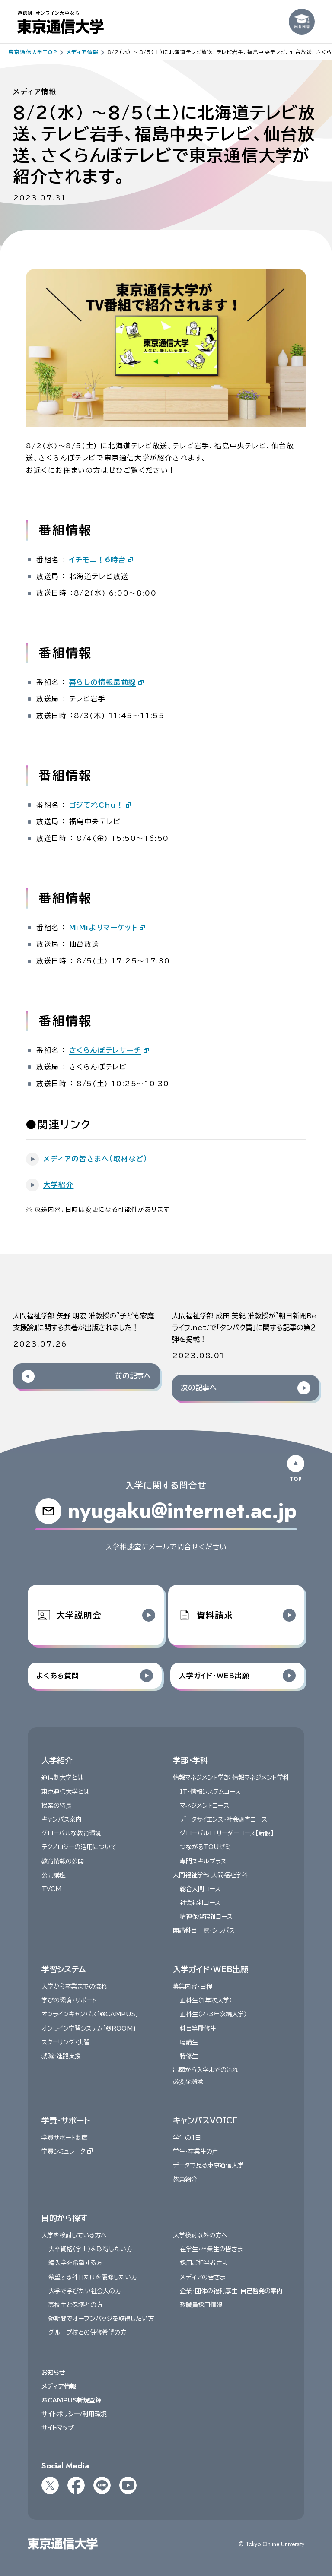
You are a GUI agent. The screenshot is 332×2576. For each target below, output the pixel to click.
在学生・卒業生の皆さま (211, 2249)
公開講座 (54, 1875)
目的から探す (64, 2217)
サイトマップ (58, 2428)
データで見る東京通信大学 (208, 2165)
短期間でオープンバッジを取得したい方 (101, 2319)
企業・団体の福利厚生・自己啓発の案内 (231, 2291)
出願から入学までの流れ (206, 2070)
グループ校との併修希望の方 (87, 2332)
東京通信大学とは (65, 1791)
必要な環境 (188, 2082)
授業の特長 (57, 1806)
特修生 (189, 2056)
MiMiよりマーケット (103, 927)
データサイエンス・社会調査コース (223, 1819)
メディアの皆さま (203, 2277)
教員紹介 (185, 2179)
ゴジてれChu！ (96, 805)
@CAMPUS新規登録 (71, 2400)
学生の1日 (187, 2138)
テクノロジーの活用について (79, 1847)
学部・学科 (190, 1760)
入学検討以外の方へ (200, 2235)
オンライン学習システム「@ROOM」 (89, 2028)
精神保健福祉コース (206, 1917)
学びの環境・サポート (69, 2000)
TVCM (51, 1889)
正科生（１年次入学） (206, 2000)
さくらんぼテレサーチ (105, 1050)
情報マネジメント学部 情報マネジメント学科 (231, 1777)
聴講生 (189, 2042)
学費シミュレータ (67, 2151)
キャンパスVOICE (205, 2120)
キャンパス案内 (62, 1819)
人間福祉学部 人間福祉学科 (210, 1875)
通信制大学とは (62, 1777)
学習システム (64, 1969)
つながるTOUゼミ (205, 1847)
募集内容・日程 (192, 1986)
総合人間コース (200, 1889)
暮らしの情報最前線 (102, 682)
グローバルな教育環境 (71, 1833)
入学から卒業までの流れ (74, 1986)
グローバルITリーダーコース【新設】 (227, 1833)
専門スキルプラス (203, 1861)
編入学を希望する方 (75, 2263)
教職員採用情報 (201, 2305)
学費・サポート (66, 2120)
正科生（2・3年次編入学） (213, 2014)
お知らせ (53, 2372)
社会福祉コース (200, 1903)
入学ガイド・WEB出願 (210, 1969)
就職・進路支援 (61, 2056)
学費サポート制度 (65, 2138)
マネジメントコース (204, 1806)
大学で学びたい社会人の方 (84, 2291)
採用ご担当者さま (204, 2263)
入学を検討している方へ (74, 2235)
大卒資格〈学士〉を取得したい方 (90, 2249)
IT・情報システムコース (210, 1791)
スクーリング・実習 (66, 2042)
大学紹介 (57, 1760)
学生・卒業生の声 (195, 2151)
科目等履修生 (198, 2028)
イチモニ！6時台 (97, 559)
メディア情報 (59, 2386)
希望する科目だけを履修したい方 (92, 2277)
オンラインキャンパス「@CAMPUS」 (90, 2014)
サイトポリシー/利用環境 (74, 2414)
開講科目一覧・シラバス (204, 1930)
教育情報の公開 (63, 1861)
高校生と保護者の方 (75, 2305)
